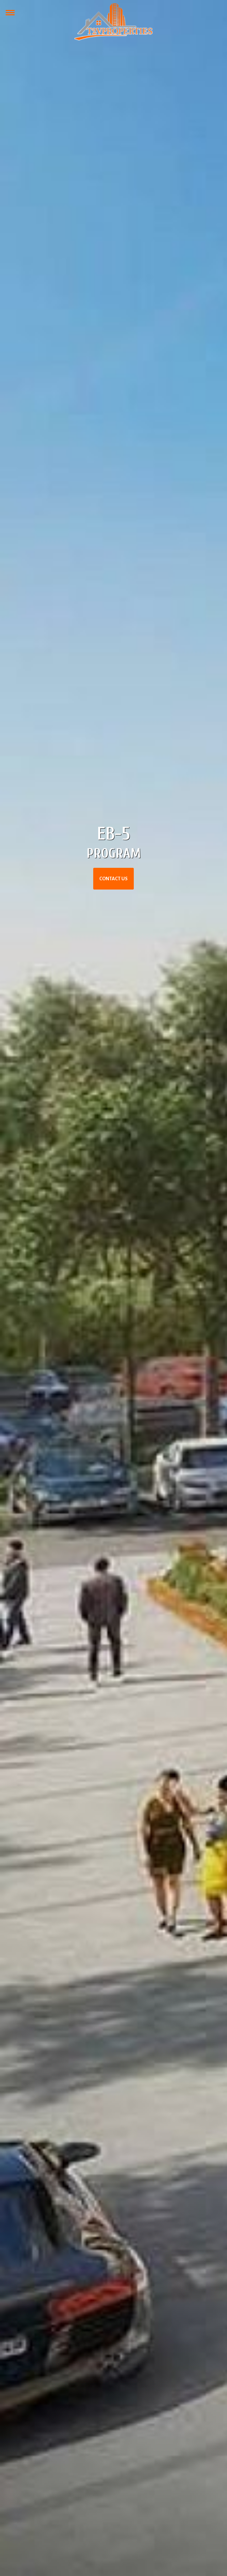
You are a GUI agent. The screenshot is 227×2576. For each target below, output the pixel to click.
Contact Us (113, 879)
